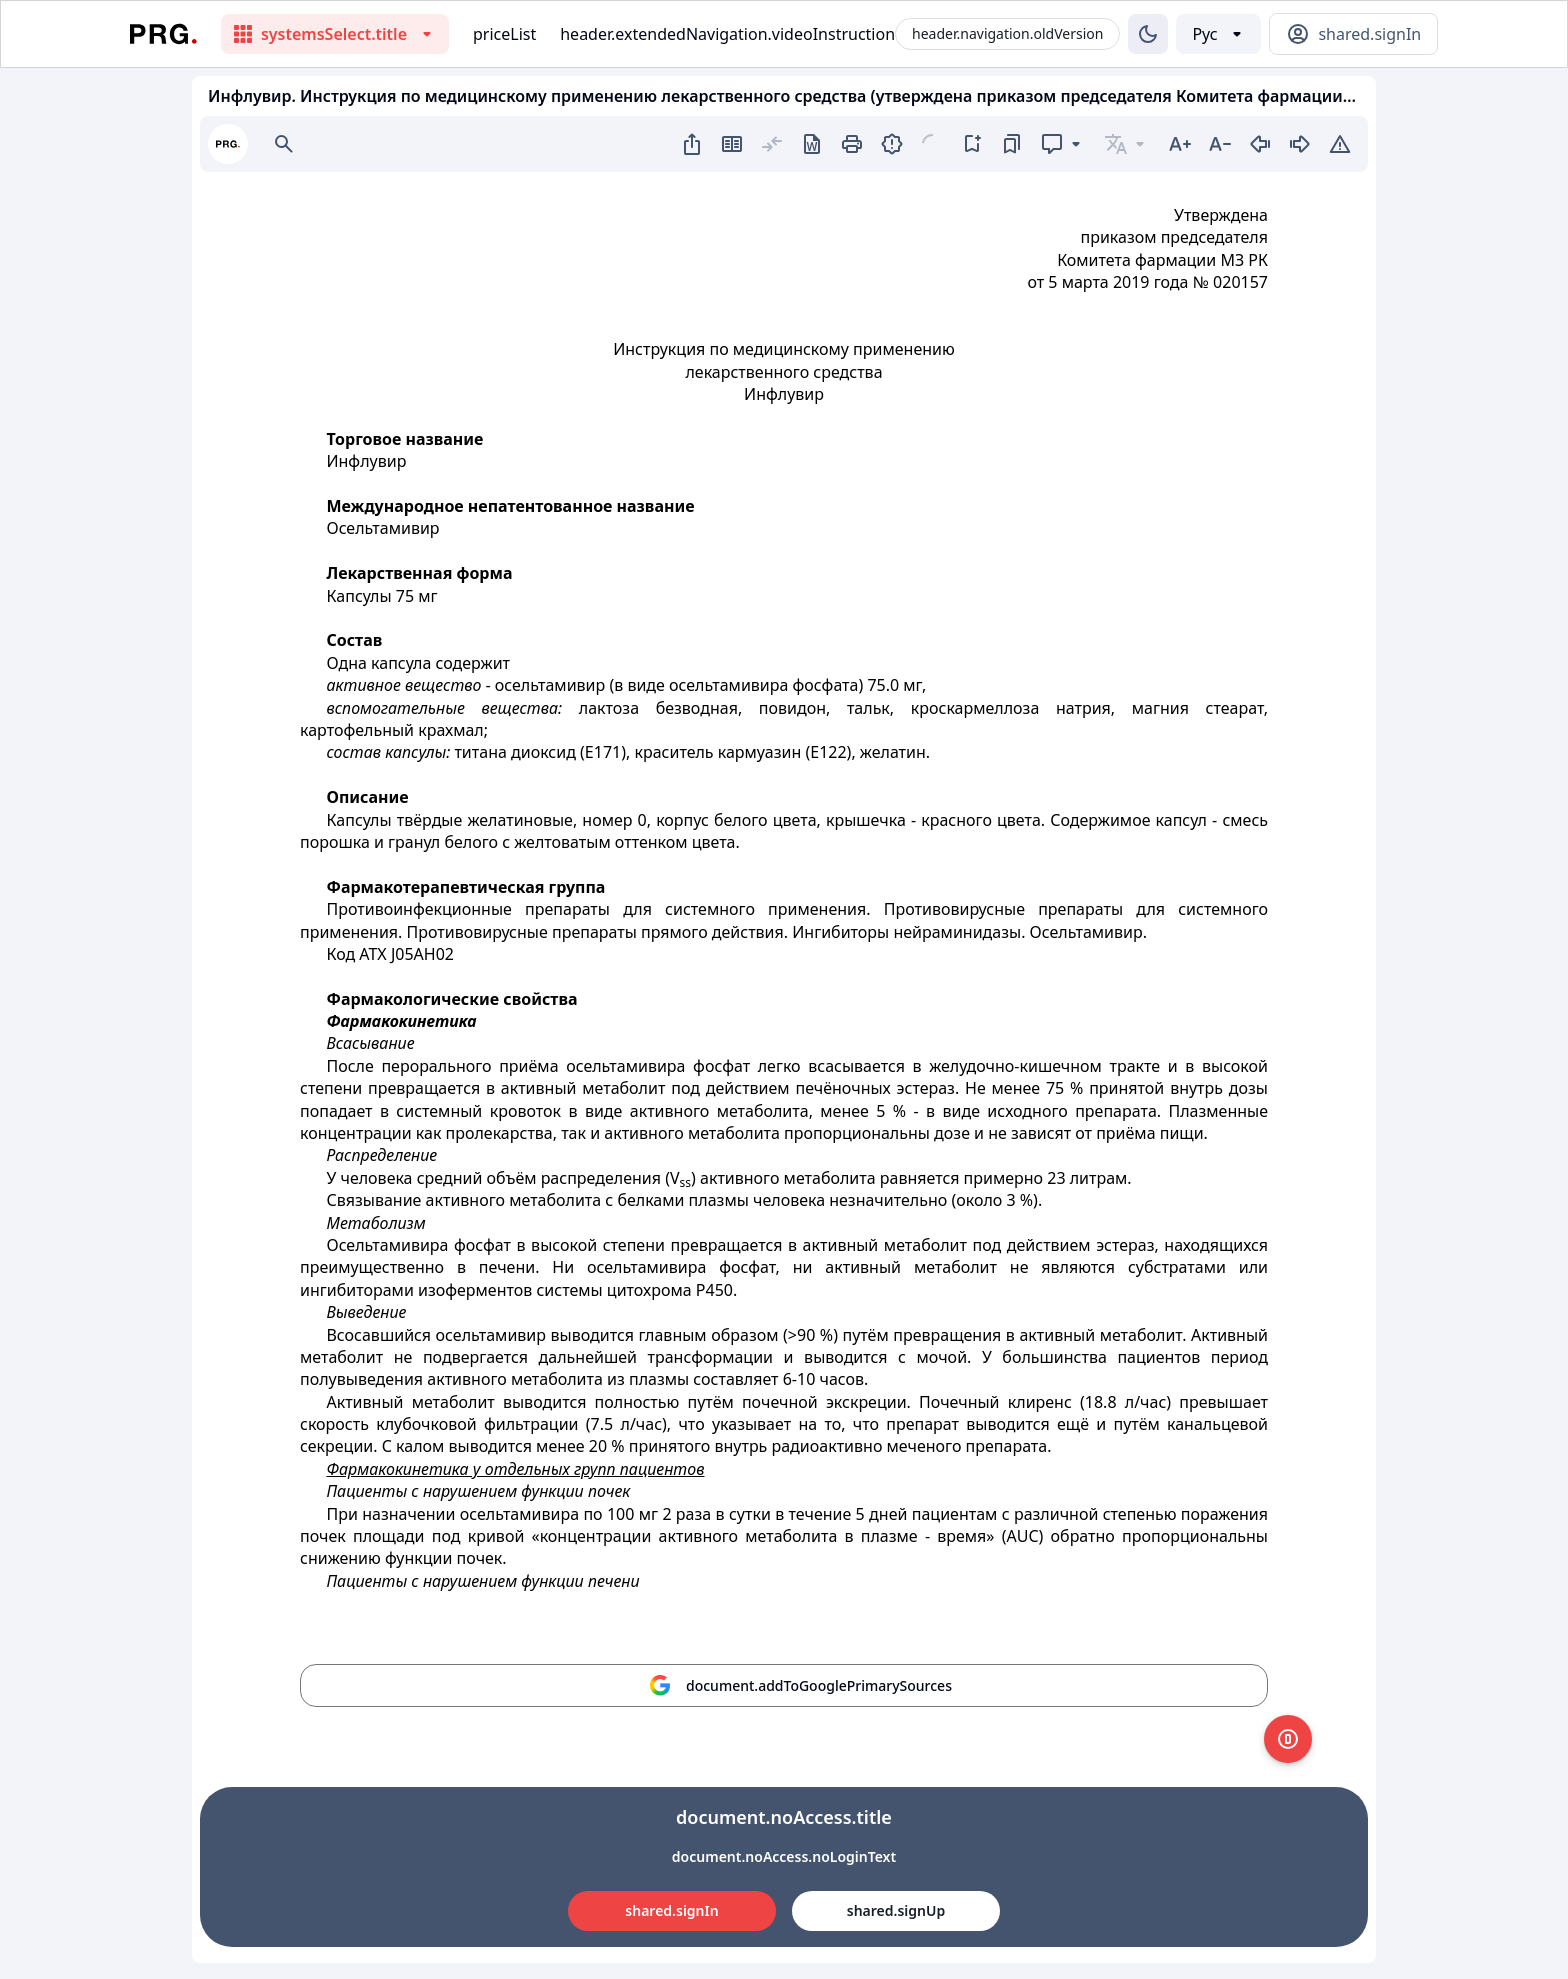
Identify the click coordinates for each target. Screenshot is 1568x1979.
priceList (504, 34)
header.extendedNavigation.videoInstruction (727, 34)
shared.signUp (896, 1910)
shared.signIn (671, 1910)
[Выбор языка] (1218, 34)
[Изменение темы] (1148, 34)
